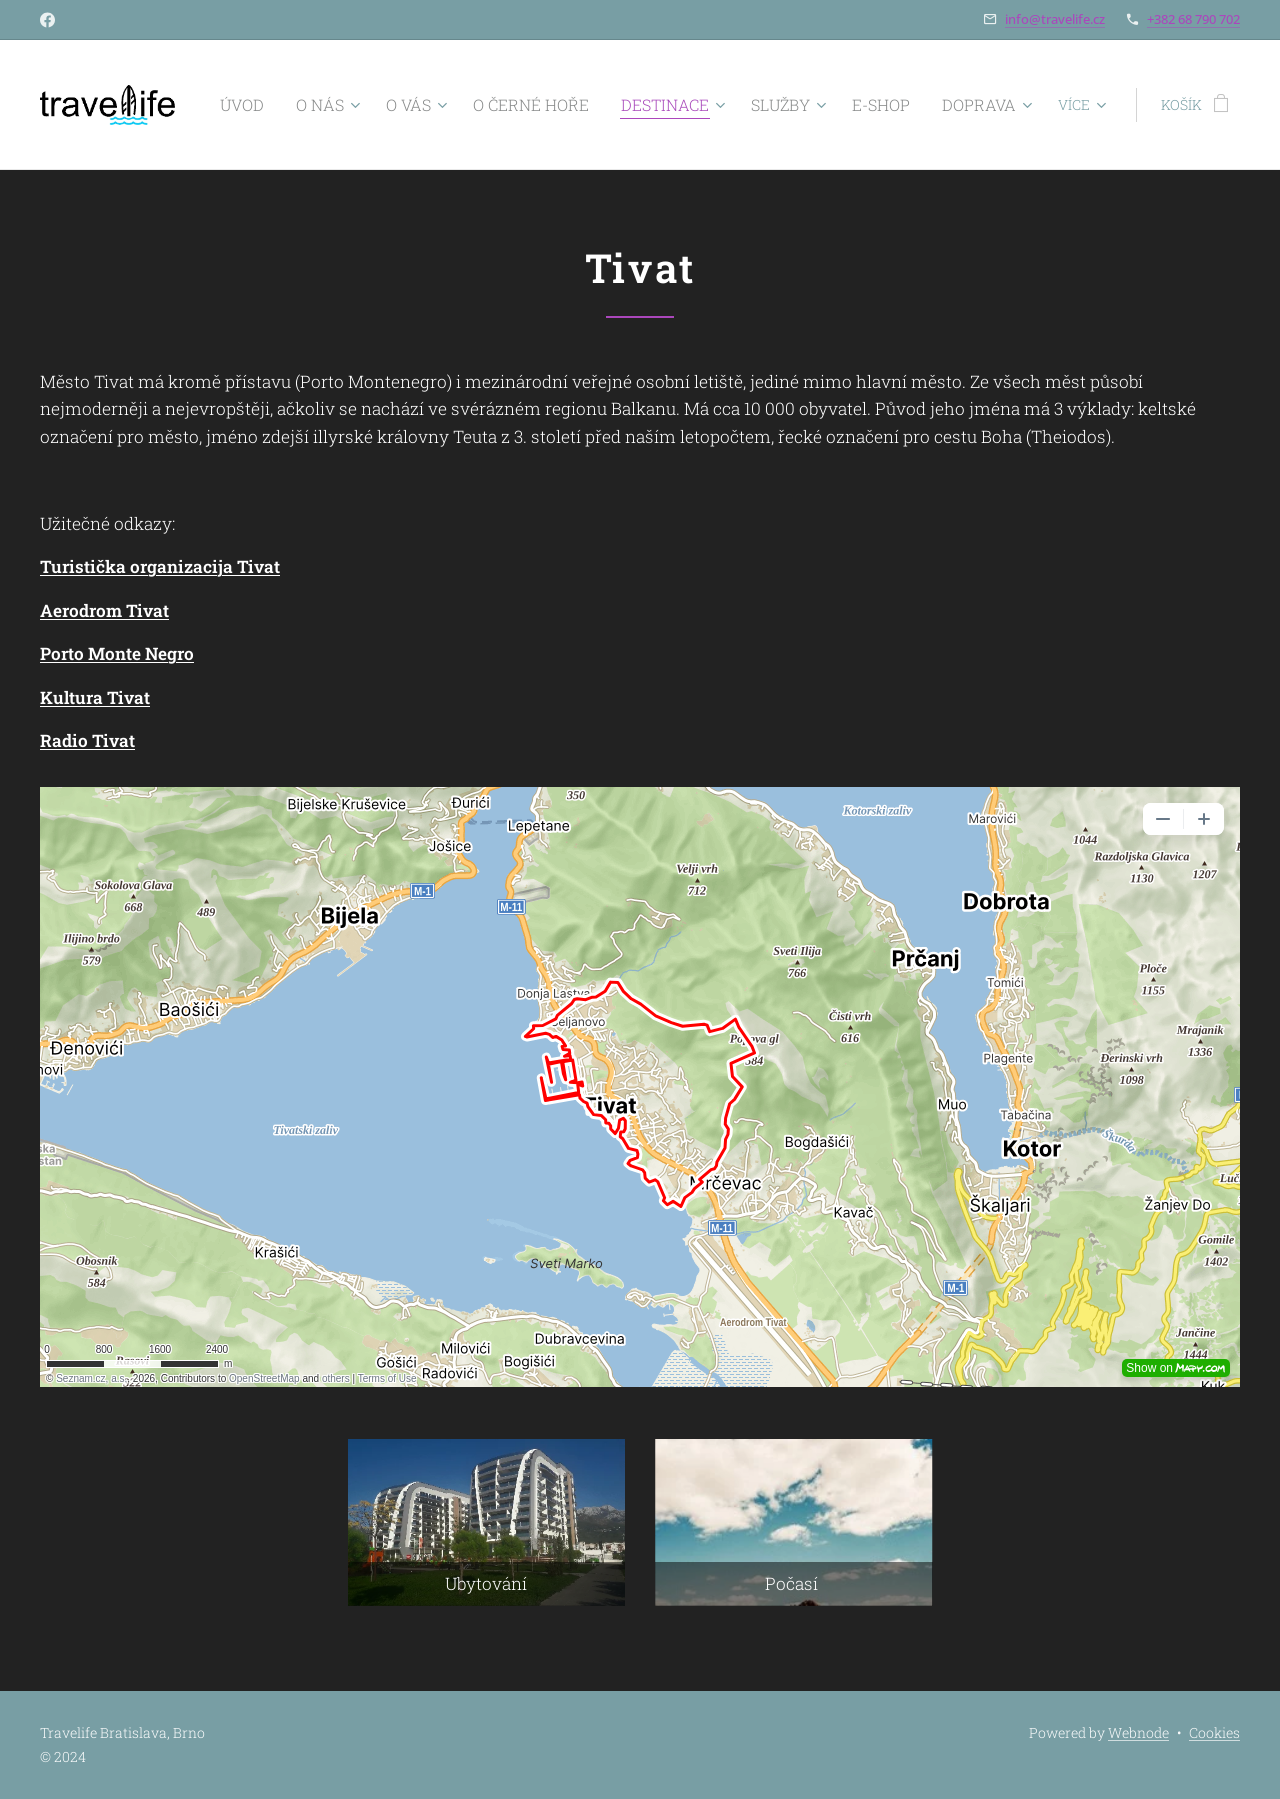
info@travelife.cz (1055, 19)
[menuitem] (310, 105)
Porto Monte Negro (117, 653)
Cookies (1214, 1732)
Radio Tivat (87, 740)
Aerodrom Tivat (104, 610)
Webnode (1138, 1732)
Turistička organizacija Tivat (160, 566)
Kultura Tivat (95, 697)
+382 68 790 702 (1193, 19)
